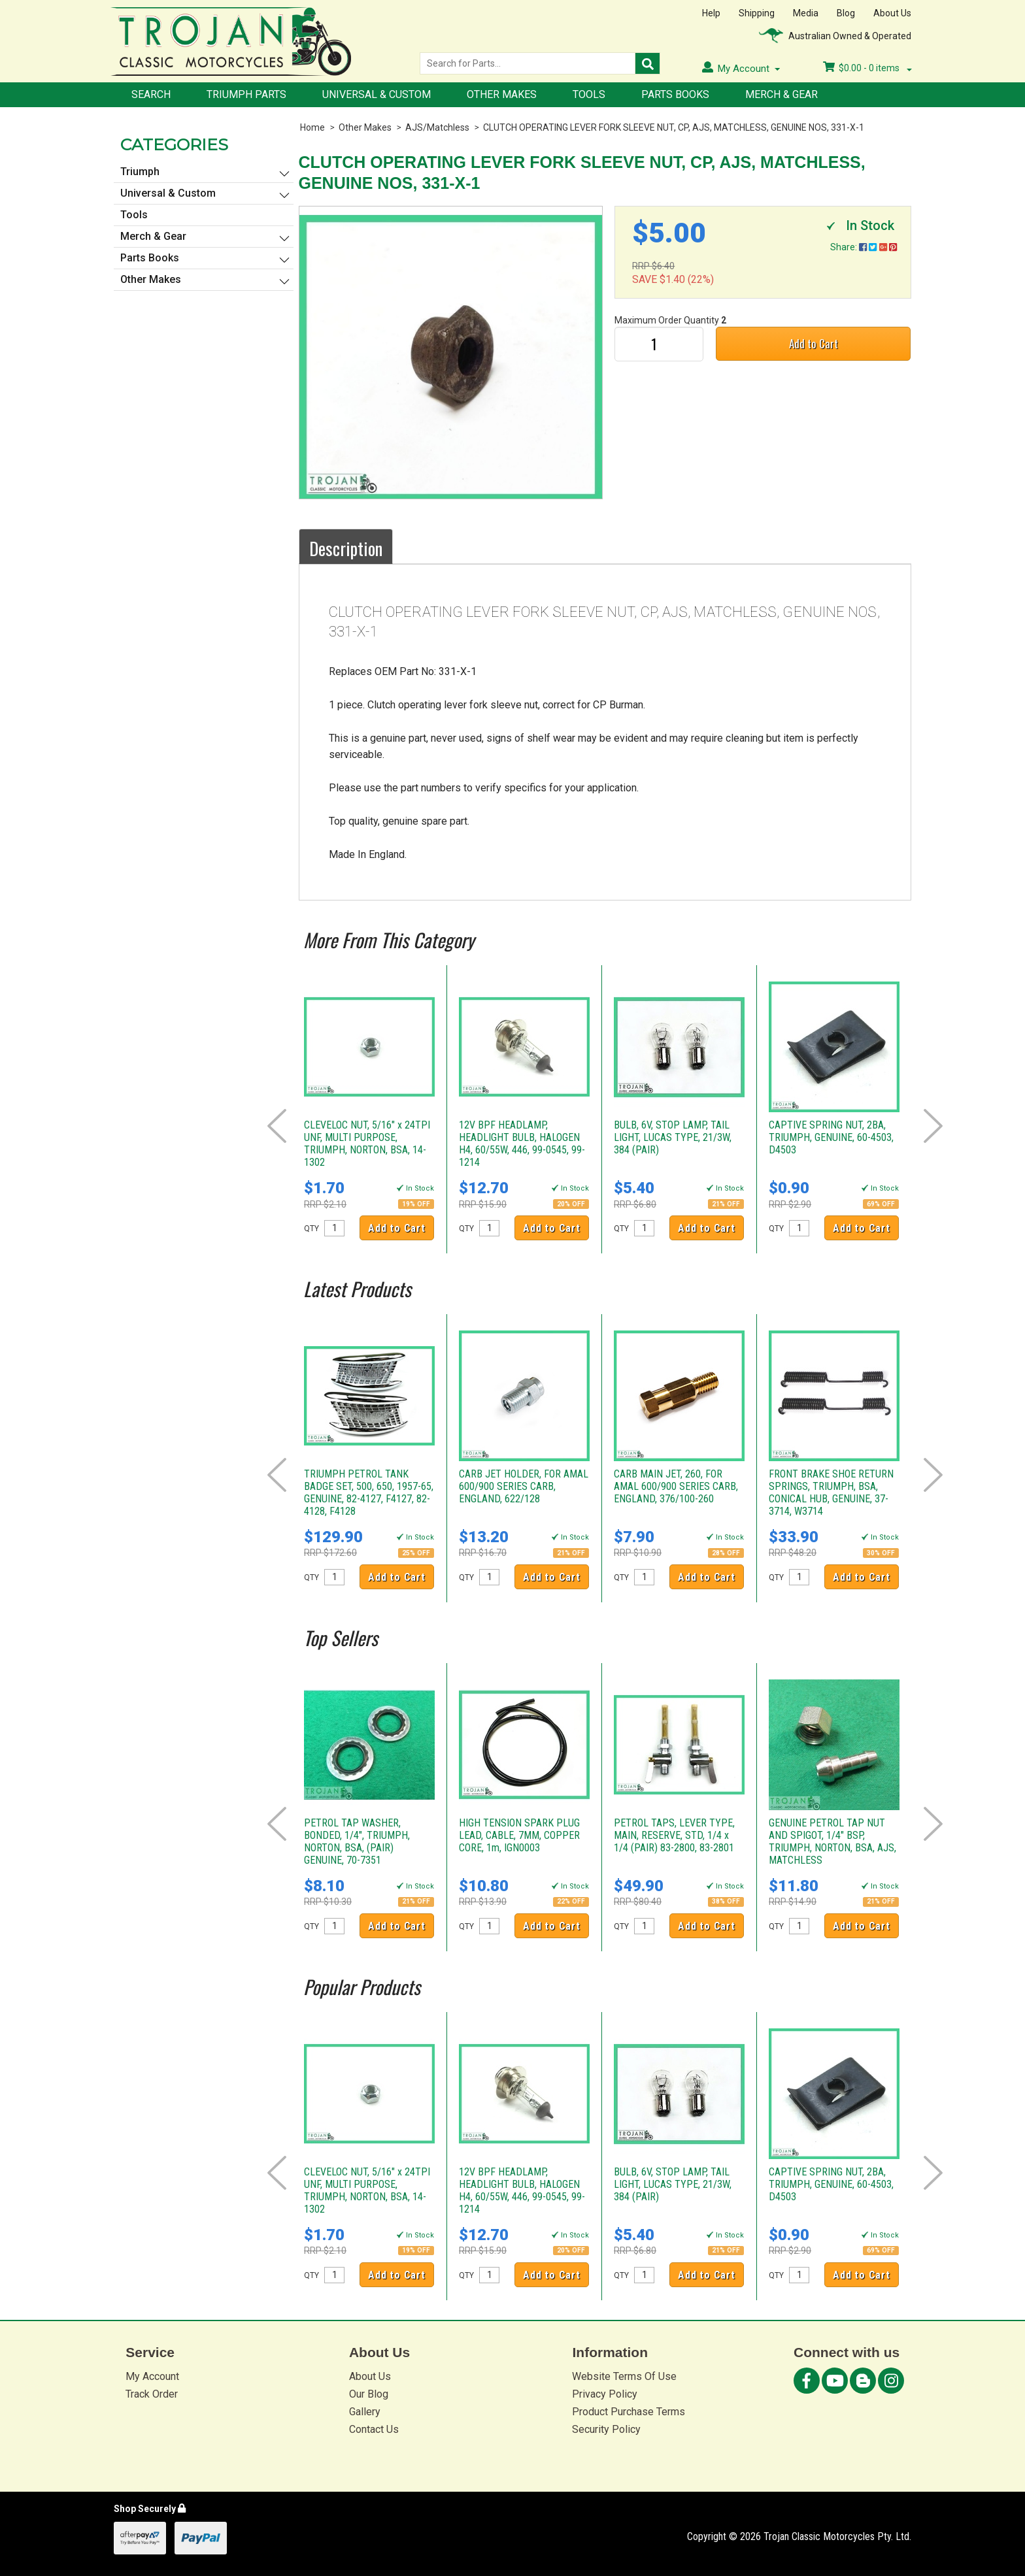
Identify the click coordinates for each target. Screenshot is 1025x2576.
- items (867, 67)
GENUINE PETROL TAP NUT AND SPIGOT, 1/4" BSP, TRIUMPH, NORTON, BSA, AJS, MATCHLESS (832, 1841)
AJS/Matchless (437, 127)
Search (151, 94)
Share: (863, 247)
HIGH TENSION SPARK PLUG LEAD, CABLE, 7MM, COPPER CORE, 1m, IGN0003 (519, 1835)
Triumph (140, 171)
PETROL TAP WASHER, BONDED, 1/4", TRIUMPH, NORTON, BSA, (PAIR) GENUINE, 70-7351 (357, 1841)
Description (345, 548)
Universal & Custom (376, 94)
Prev (276, 1126)
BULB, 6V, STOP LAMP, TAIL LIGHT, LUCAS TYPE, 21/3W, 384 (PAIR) (672, 1137)
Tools (589, 94)
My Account (152, 2376)
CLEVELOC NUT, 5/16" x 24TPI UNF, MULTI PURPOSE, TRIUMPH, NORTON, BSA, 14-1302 (367, 1143)
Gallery (364, 2411)
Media (805, 13)
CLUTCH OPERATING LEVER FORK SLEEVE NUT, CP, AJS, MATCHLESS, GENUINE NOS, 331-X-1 (673, 127)
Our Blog (368, 2394)
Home (312, 127)
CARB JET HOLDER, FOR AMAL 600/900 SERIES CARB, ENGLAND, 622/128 (523, 1486)
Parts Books (675, 94)
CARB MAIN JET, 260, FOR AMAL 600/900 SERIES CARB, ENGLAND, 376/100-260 (676, 1486)
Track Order (152, 2394)
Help (711, 13)
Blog (846, 13)
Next (933, 1126)
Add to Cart (813, 343)
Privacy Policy (604, 2394)
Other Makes (502, 94)
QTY (311, 1228)
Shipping (757, 13)
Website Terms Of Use (624, 2376)
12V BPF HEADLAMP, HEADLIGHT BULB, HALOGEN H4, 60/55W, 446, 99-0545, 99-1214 (522, 1143)
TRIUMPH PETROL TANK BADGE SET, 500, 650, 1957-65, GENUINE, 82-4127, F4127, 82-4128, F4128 (368, 1492)
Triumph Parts (246, 94)
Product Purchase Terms (628, 2411)
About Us (892, 13)
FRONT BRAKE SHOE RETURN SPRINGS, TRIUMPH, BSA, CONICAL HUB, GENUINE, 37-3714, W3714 (831, 1492)
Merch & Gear (781, 94)
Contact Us (374, 2429)
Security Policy (606, 2429)
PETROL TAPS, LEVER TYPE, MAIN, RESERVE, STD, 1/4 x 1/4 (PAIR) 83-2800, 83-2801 (674, 1835)
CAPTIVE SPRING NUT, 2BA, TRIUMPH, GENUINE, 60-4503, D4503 (831, 1137)
